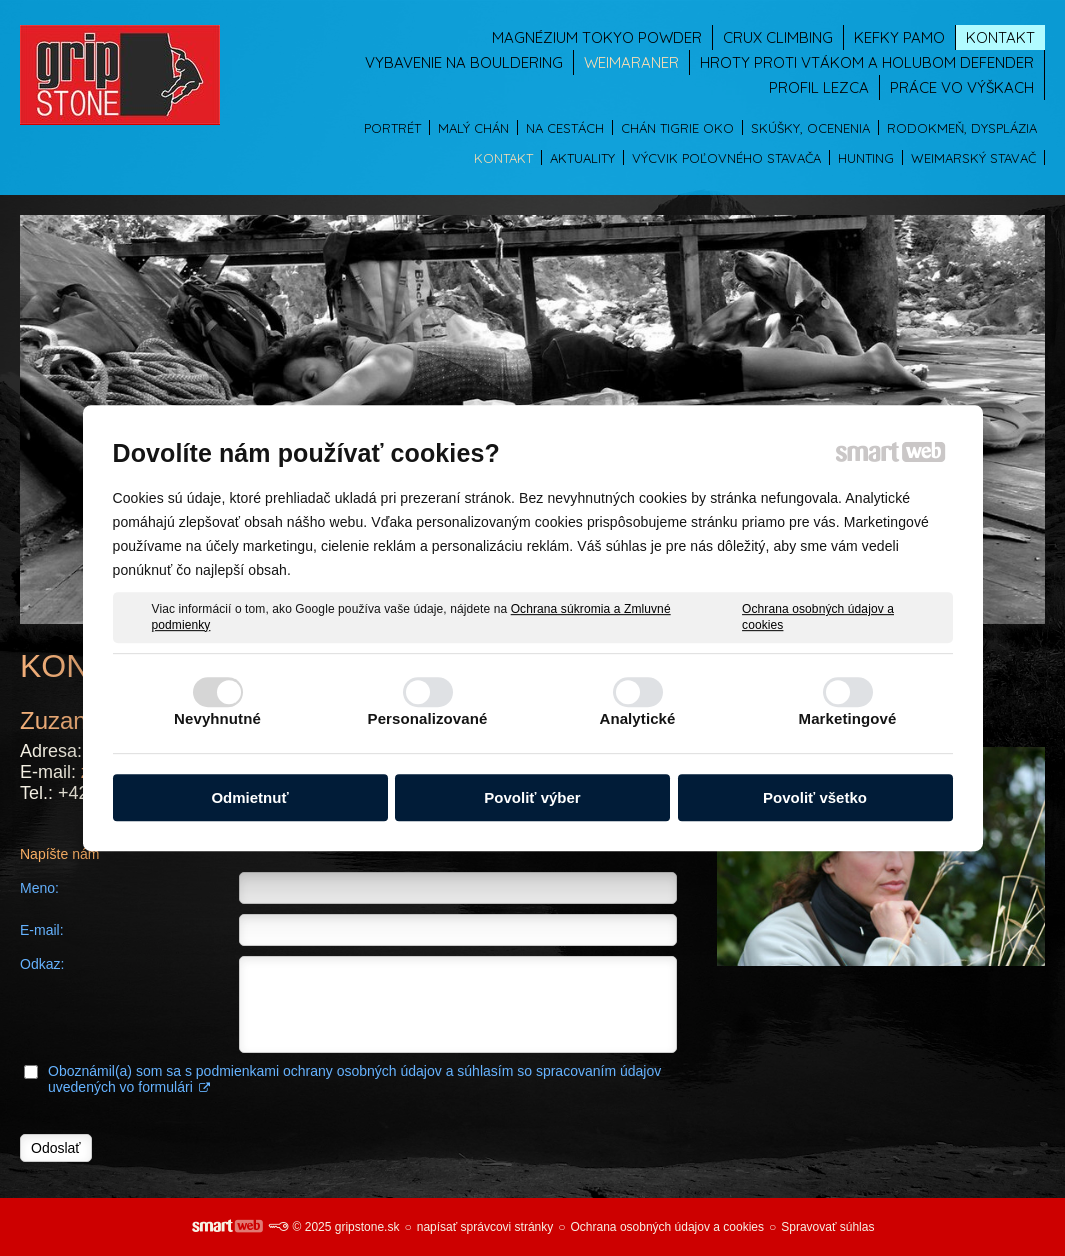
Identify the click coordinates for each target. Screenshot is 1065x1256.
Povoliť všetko (815, 797)
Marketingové (848, 718)
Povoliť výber (532, 797)
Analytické (637, 718)
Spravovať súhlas (827, 1227)
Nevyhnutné (217, 718)
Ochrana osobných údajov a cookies (818, 617)
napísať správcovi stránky (485, 1227)
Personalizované (428, 718)
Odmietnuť (249, 797)
